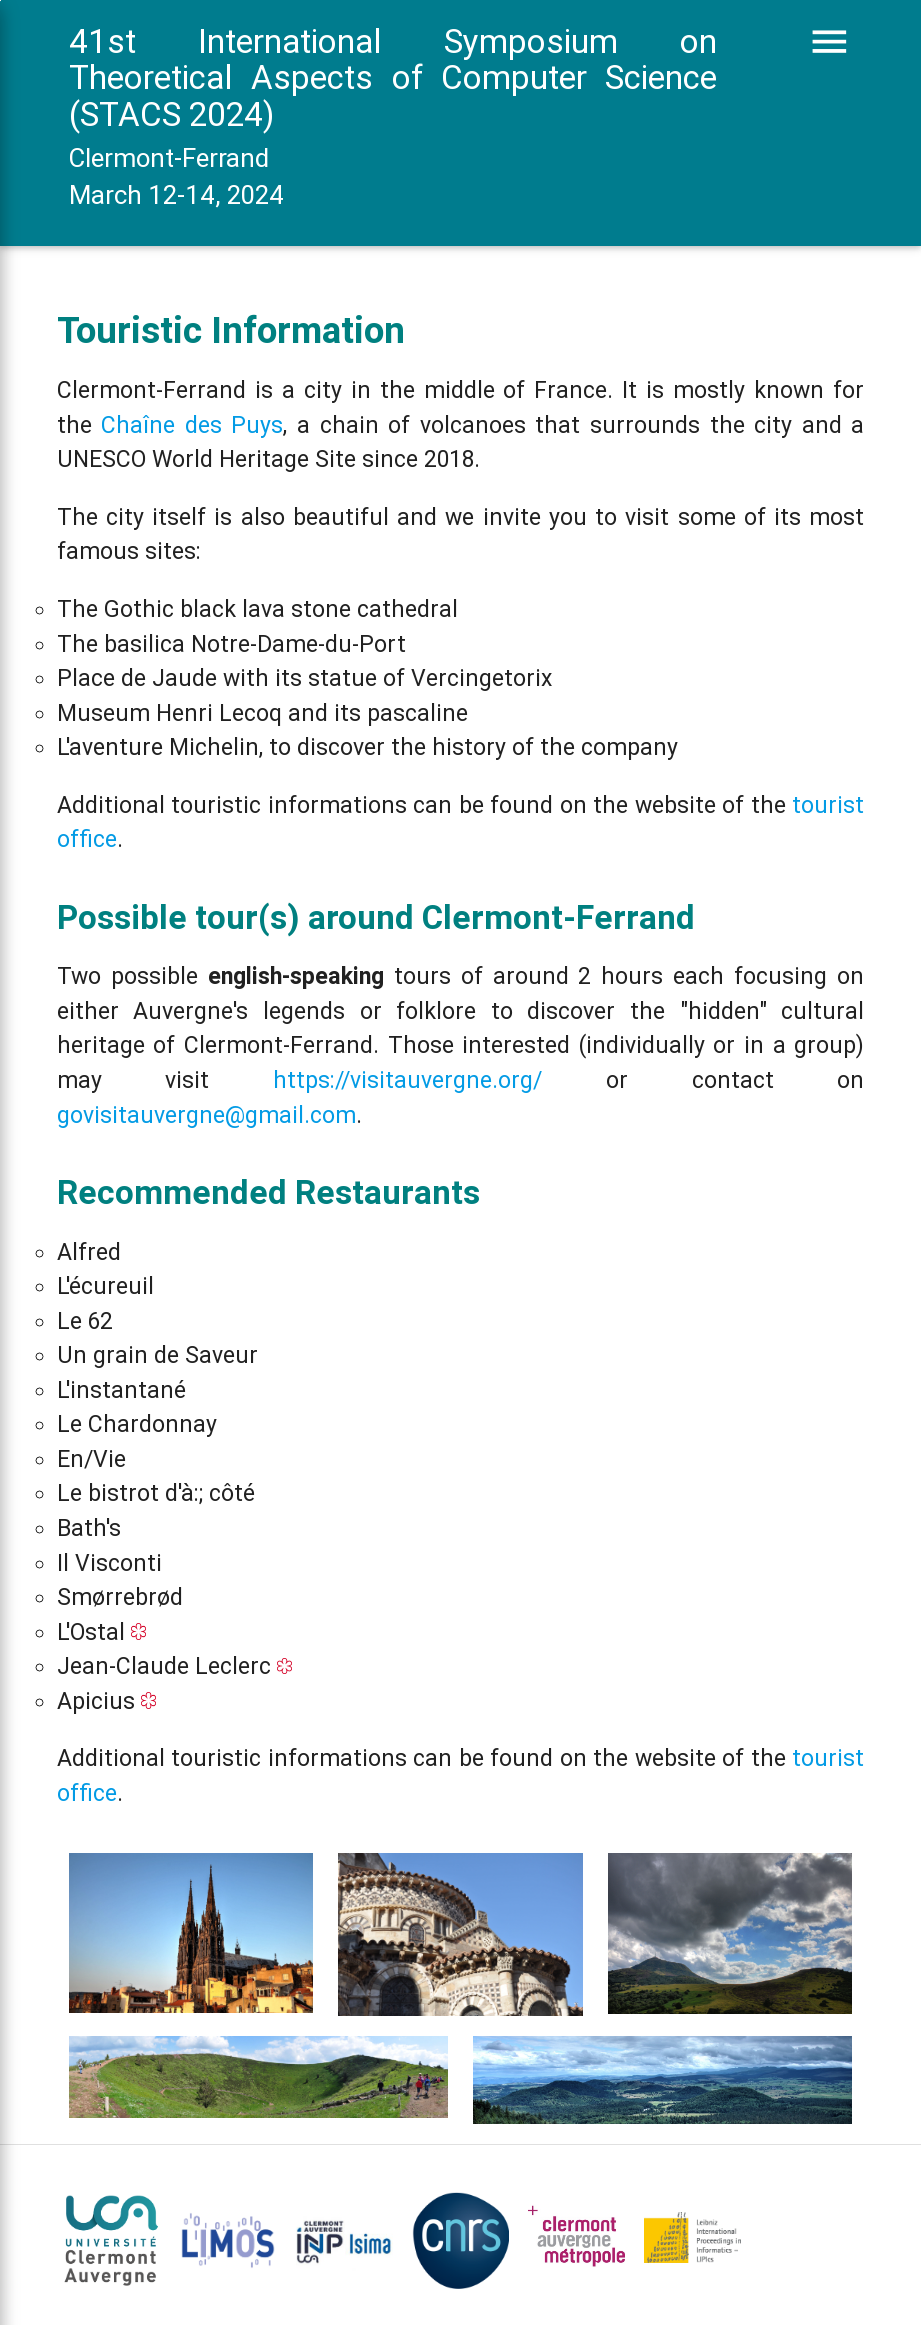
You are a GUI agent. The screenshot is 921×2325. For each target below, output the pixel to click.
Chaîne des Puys (192, 425)
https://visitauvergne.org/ (407, 1080)
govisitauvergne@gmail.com (206, 1115)
